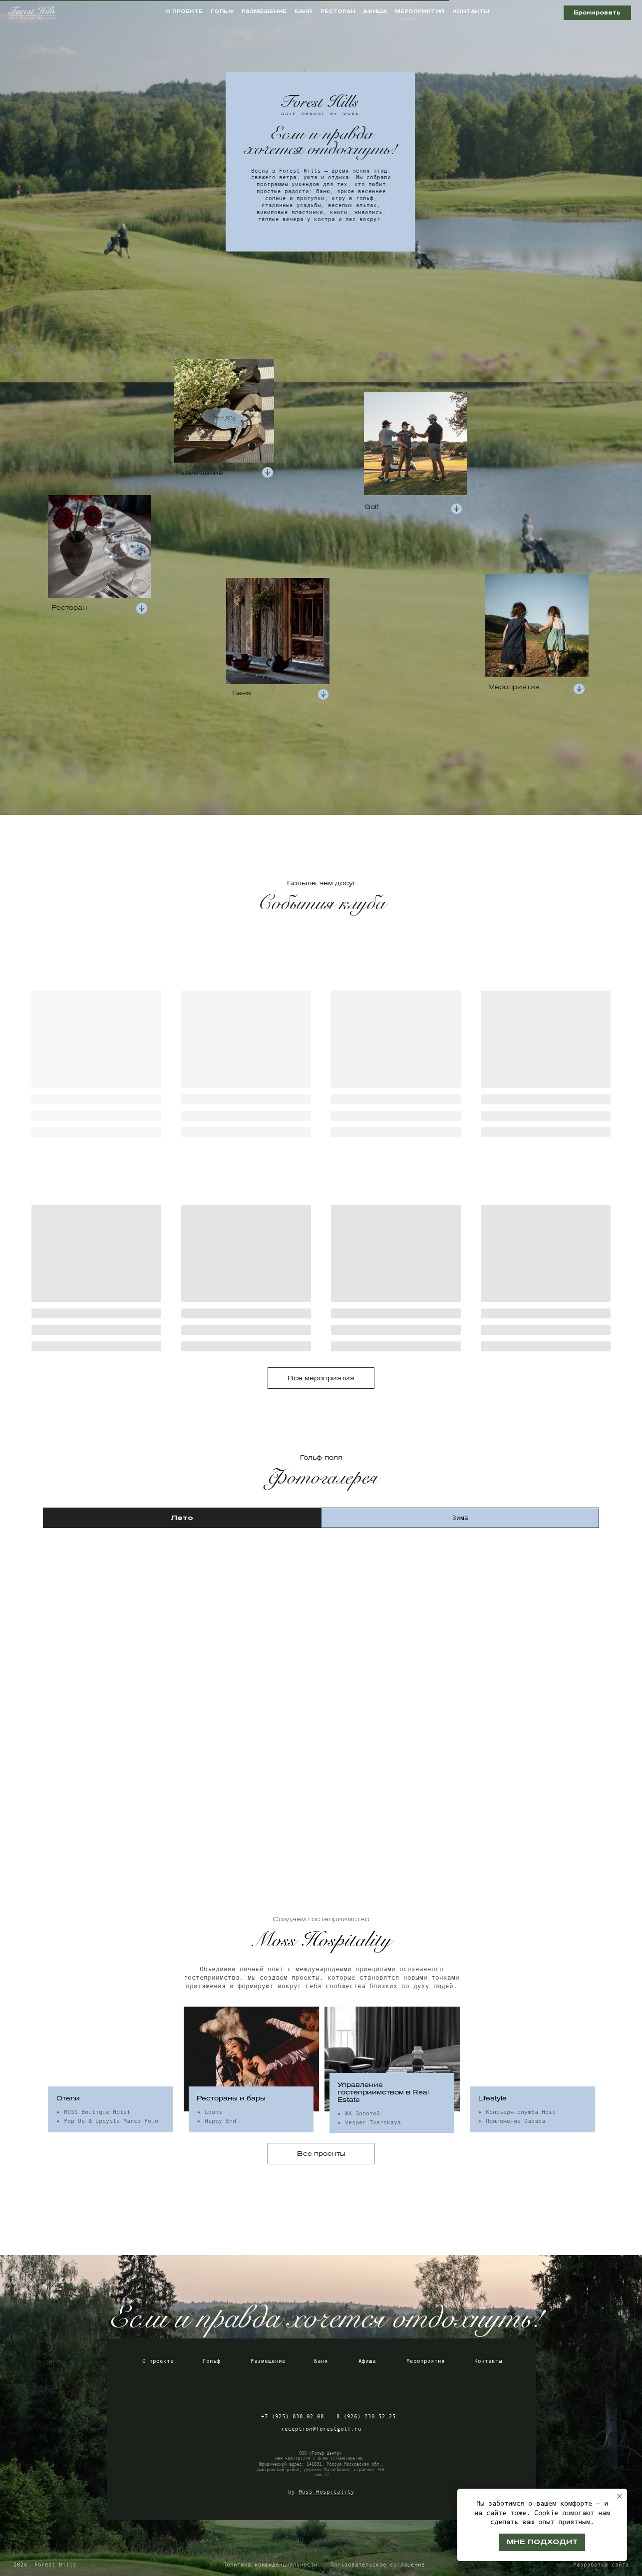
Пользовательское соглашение (377, 2565)
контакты (470, 11)
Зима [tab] (460, 1518)
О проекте (158, 2361)
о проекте (184, 11)
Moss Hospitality (326, 2492)
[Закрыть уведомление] (620, 2496)
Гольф (211, 2361)
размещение (264, 11)
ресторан (338, 11)
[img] (289, 2388)
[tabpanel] (321, 1689)
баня (303, 11)
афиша (375, 11)
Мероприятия (425, 2361)
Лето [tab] (182, 1518)
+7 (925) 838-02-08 (292, 2416)
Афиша (367, 2361)
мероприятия (419, 11)
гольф (222, 11)
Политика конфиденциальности (270, 2565)
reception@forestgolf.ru (321, 2429)
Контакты (488, 2361)
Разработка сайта (601, 2565)
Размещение (268, 2361)
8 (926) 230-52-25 (366, 2416)
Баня (321, 2361)
